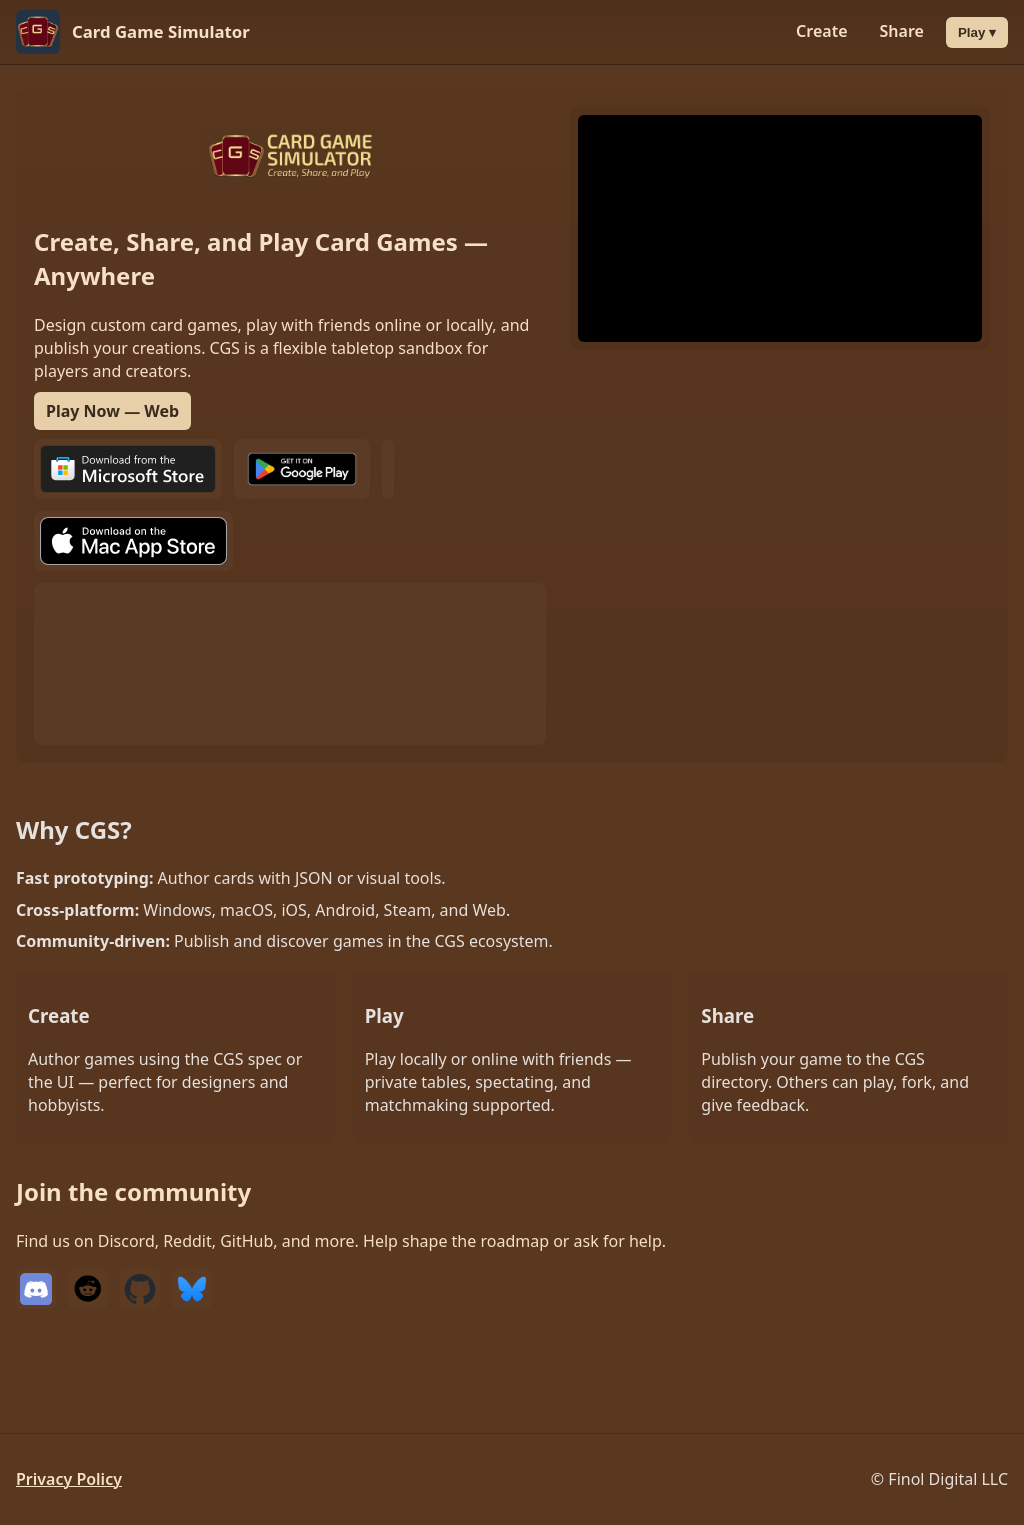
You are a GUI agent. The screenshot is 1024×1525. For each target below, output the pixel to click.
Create (821, 31)
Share (902, 31)
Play (983, 32)
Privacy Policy (69, 1479)
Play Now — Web (112, 411)
